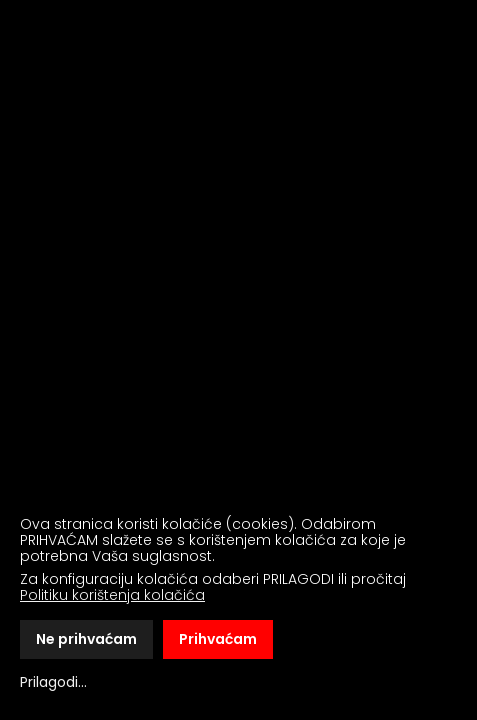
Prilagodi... (53, 682)
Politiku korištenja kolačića (112, 595)
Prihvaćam (218, 639)
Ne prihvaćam (86, 639)
